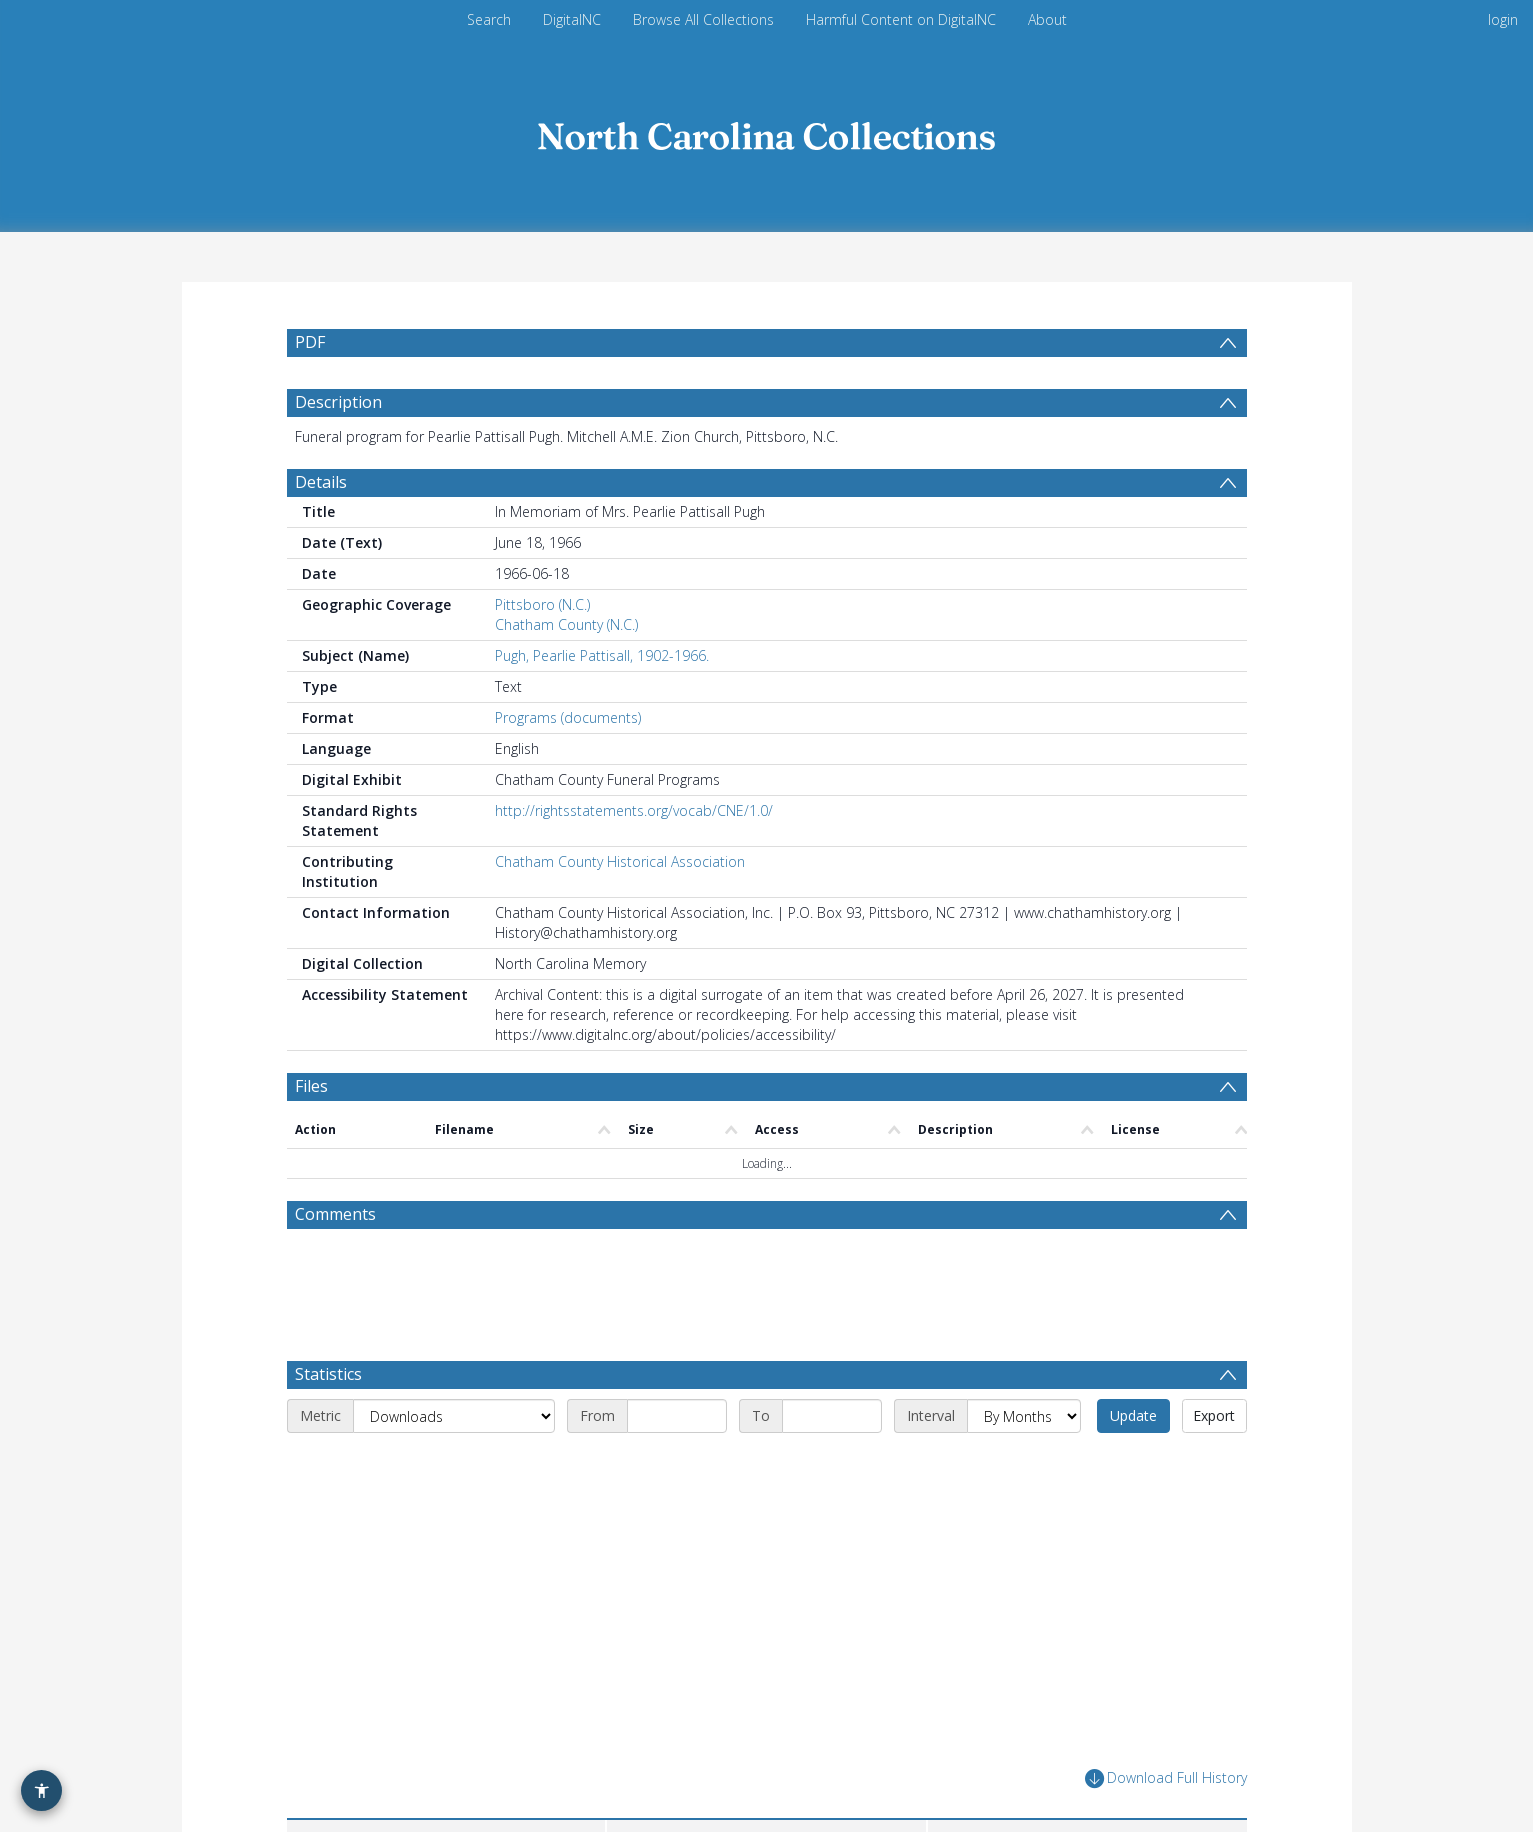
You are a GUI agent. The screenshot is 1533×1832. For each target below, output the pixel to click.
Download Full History (1166, 1746)
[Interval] (1024, 1384)
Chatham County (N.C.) (566, 672)
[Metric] (454, 1384)
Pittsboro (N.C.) (542, 652)
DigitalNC (572, 19)
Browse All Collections (703, 19)
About (1047, 19)
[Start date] (677, 1384)
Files (311, 1134)
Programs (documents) (568, 765)
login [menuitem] (1503, 19)
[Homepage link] (767, 131)
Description (338, 450)
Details (321, 530)
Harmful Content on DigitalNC (901, 19)
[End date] (832, 1384)
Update (1133, 1383)
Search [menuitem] (489, 19)
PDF (310, 342)
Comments (335, 1262)
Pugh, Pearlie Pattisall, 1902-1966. (602, 703)
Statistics (328, 1342)
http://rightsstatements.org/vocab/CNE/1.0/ (634, 858)
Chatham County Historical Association (620, 909)
